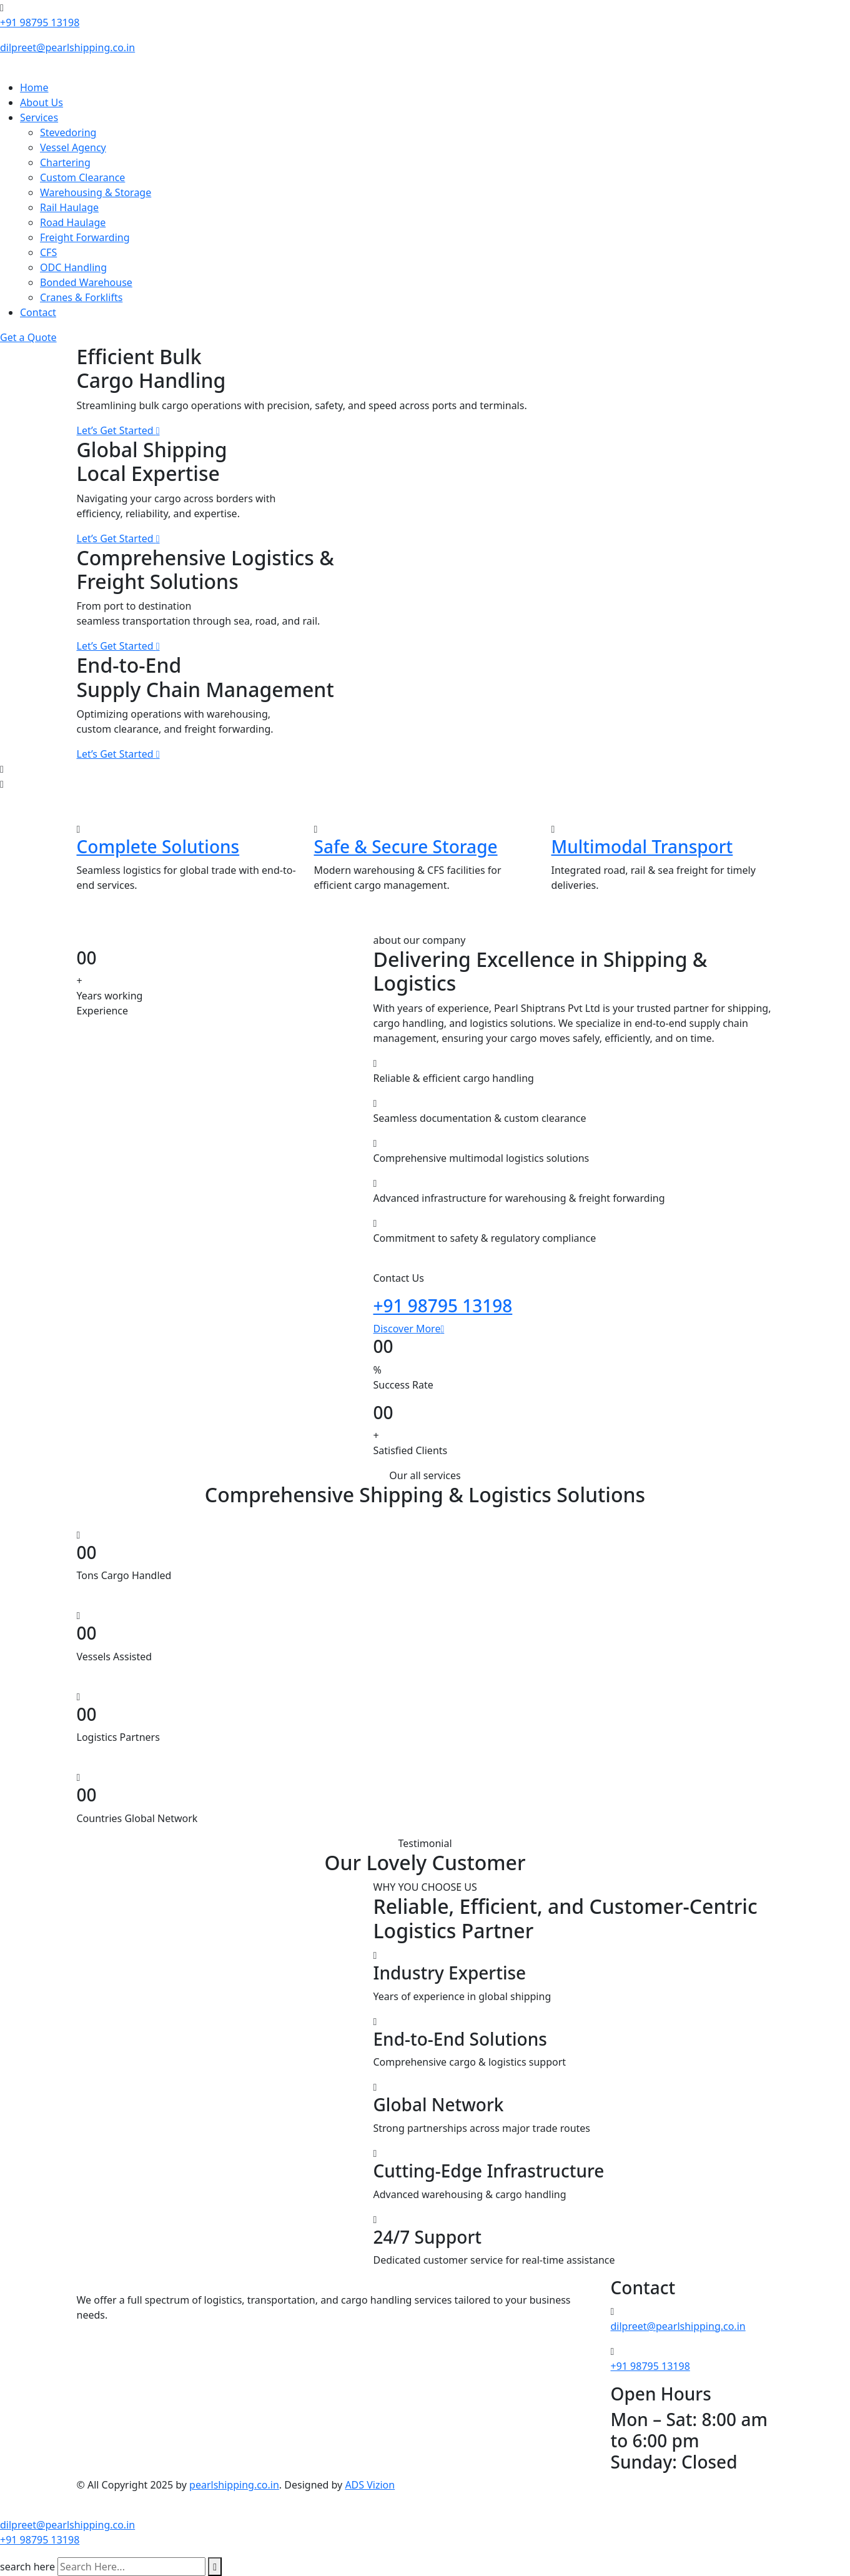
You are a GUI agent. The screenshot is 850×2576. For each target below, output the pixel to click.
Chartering (65, 162)
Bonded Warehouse (86, 282)
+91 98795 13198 (39, 22)
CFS (48, 252)
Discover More (409, 1328)
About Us (41, 102)
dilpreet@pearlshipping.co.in (67, 47)
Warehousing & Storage (95, 192)
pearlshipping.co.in (234, 2485)
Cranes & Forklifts (81, 297)
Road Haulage (73, 222)
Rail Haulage (69, 207)
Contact (38, 312)
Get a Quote (28, 337)
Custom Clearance (82, 177)
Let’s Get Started (118, 430)
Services (39, 117)
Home (34, 87)
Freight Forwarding (85, 237)
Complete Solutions (158, 846)
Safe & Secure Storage (406, 846)
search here (27, 2567)
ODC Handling (73, 267)
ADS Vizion (370, 2485)
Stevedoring (68, 132)
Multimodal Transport (642, 846)
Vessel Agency (73, 147)
